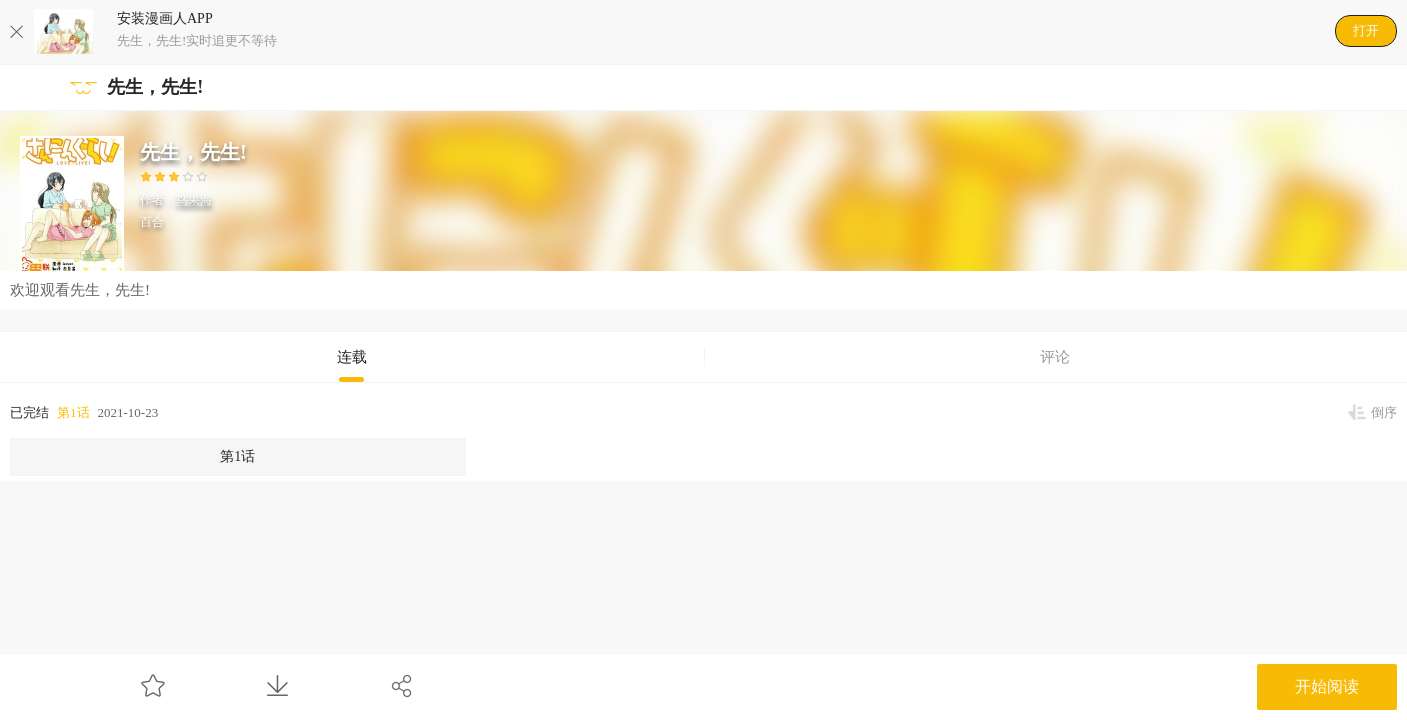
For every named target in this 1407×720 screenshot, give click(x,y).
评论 (1055, 357)
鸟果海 (194, 200)
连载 (352, 357)
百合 (152, 222)
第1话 (73, 412)
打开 (1366, 30)
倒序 (1384, 412)
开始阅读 (1327, 686)
